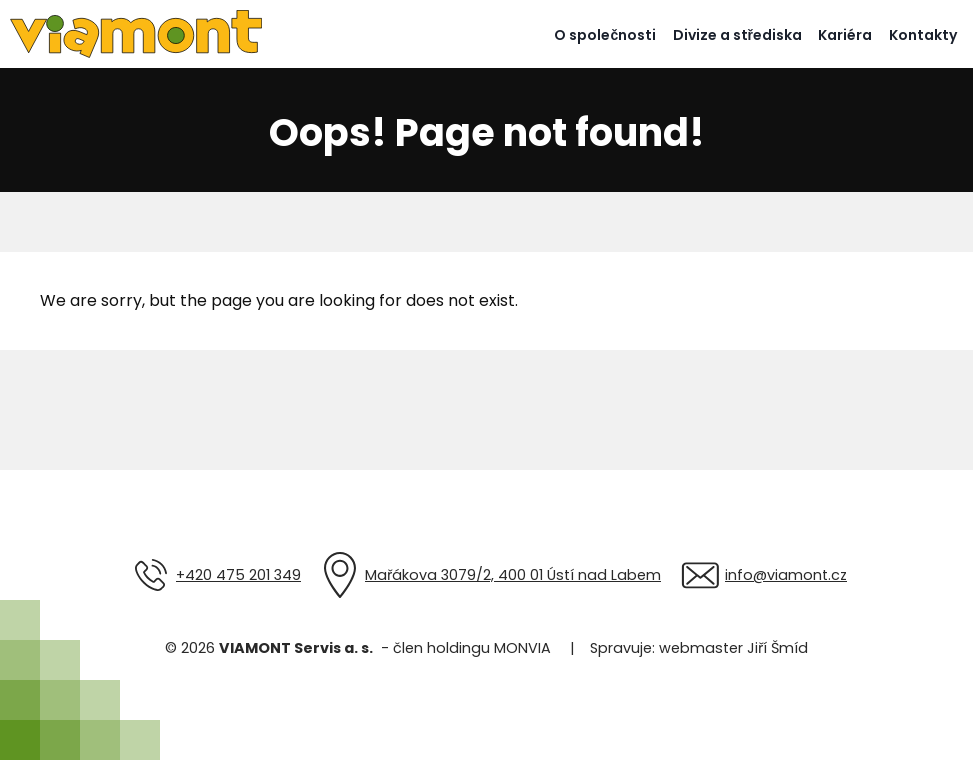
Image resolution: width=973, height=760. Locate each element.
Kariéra (845, 35)
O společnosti (605, 35)
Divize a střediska (737, 35)
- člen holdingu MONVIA (462, 648)
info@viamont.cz (786, 575)
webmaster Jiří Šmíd (733, 648)
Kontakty (923, 35)
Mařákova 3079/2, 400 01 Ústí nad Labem (513, 575)
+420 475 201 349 (238, 575)
